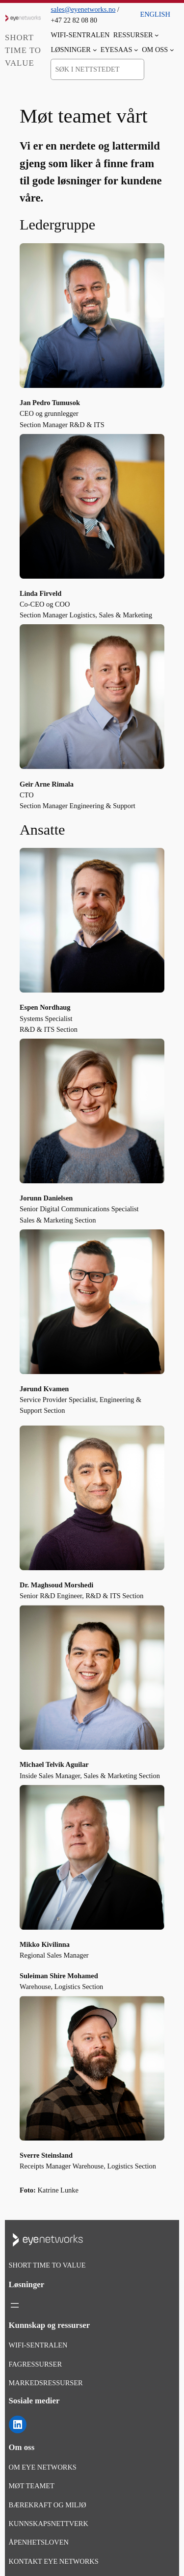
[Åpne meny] (15, 2305)
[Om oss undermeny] (172, 50)
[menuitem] (155, 11)
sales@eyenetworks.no (83, 9)
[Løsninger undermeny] (95, 50)
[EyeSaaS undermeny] (136, 50)
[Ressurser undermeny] (157, 35)
